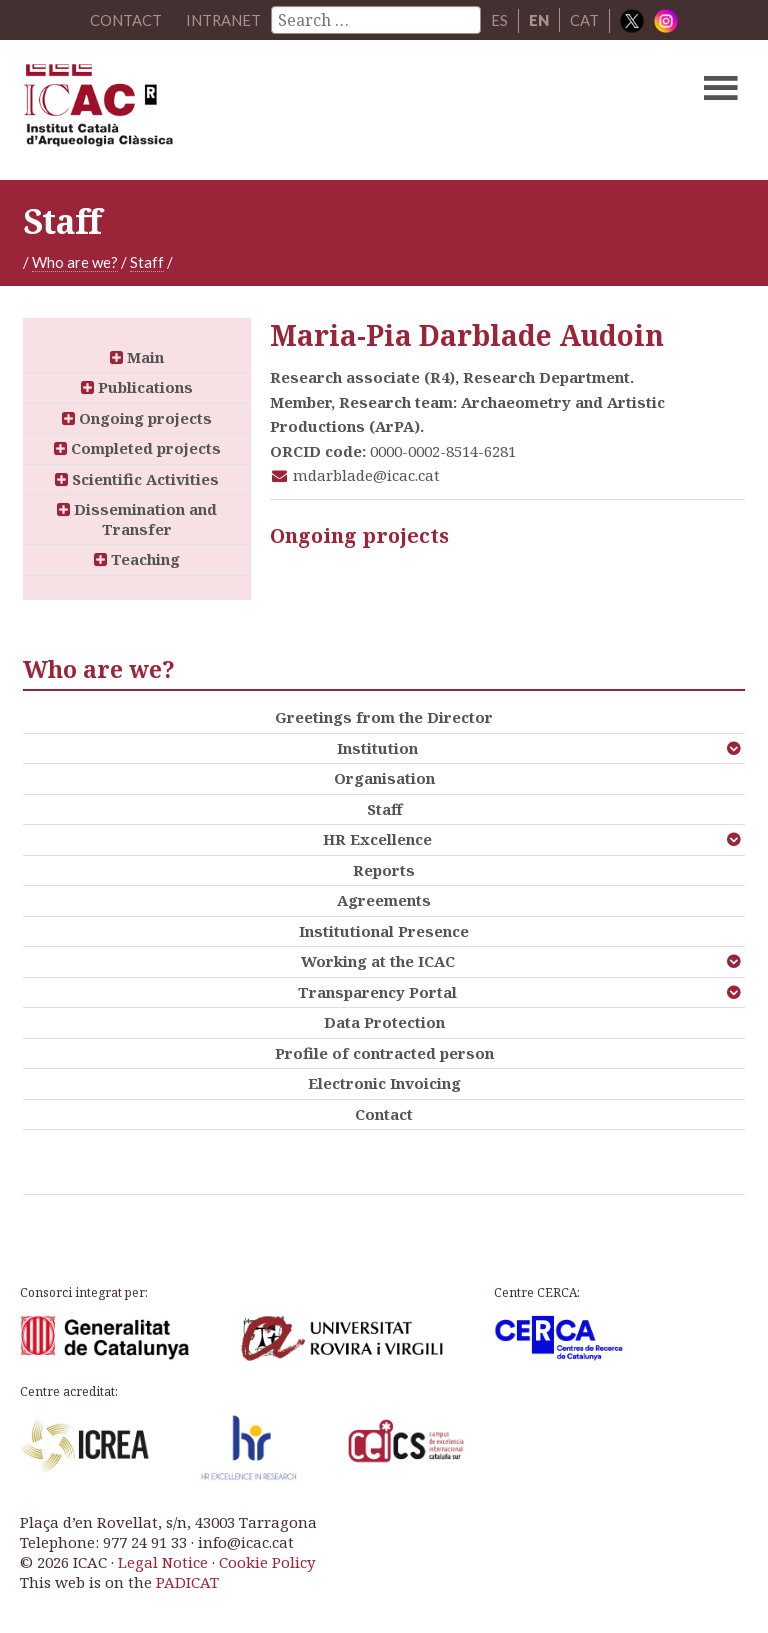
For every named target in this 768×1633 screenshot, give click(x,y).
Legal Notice (163, 1562)
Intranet (224, 20)
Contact (384, 1114)
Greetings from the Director (384, 717)
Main (137, 357)
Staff (147, 262)
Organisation (384, 778)
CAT (585, 20)
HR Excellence (377, 839)
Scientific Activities (137, 479)
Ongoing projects (137, 418)
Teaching (137, 559)
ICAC (307, 110)
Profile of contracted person (384, 1053)
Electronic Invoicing (384, 1083)
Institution (377, 748)
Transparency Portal (377, 992)
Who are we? (75, 262)
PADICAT (187, 1582)
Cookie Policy (267, 1562)
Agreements (384, 900)
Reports (384, 870)
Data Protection (384, 1022)
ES (500, 20)
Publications (137, 387)
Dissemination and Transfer (137, 519)
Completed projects (137, 448)
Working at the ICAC (378, 961)
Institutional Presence (384, 931)
